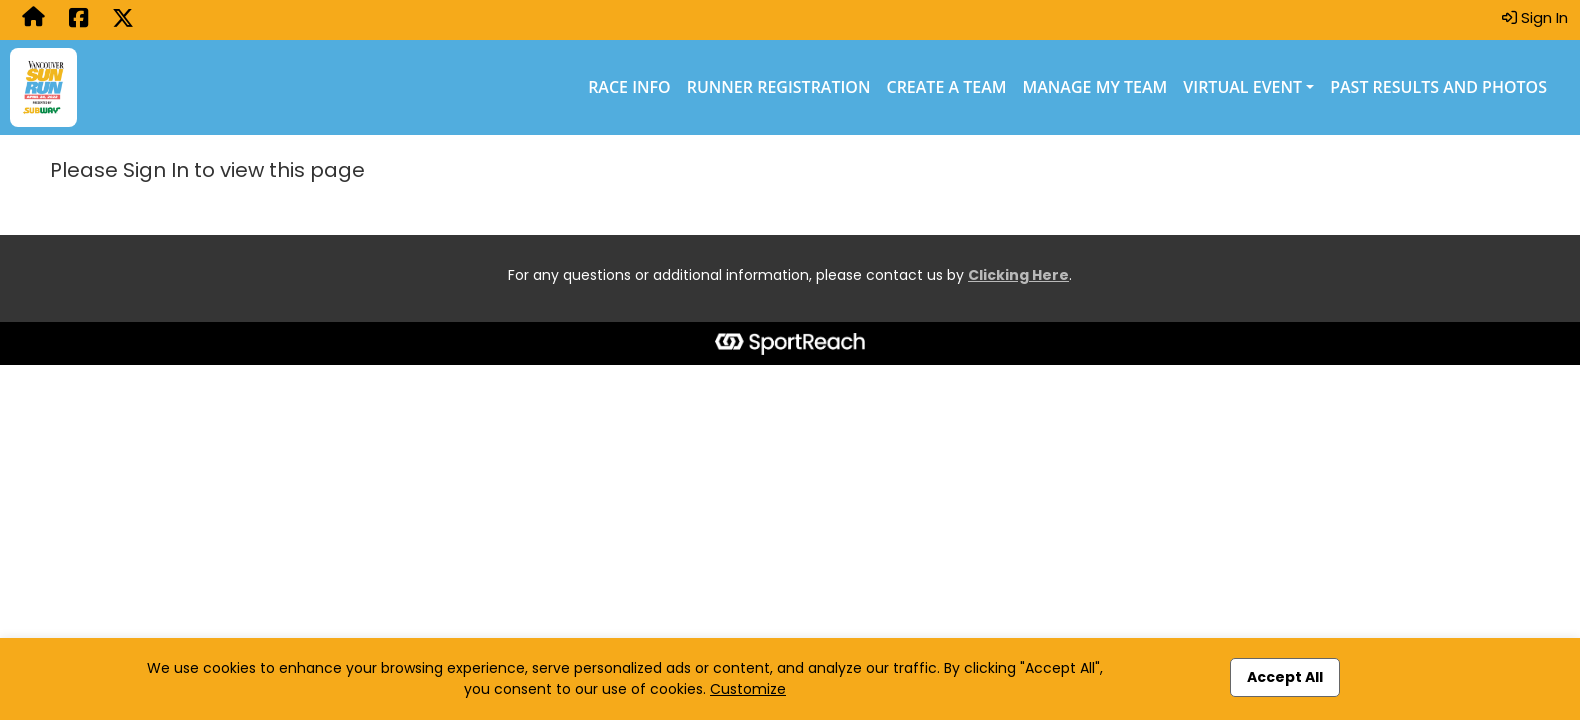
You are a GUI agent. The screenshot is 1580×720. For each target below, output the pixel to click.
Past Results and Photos (1438, 87)
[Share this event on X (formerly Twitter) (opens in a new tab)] (123, 20)
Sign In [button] (1535, 17)
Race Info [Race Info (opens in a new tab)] (629, 87)
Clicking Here (1018, 275)
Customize (748, 689)
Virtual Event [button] (1242, 87)
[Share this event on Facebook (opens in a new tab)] (78, 20)
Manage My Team (1095, 87)
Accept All (1285, 677)
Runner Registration (779, 87)
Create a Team (947, 87)
